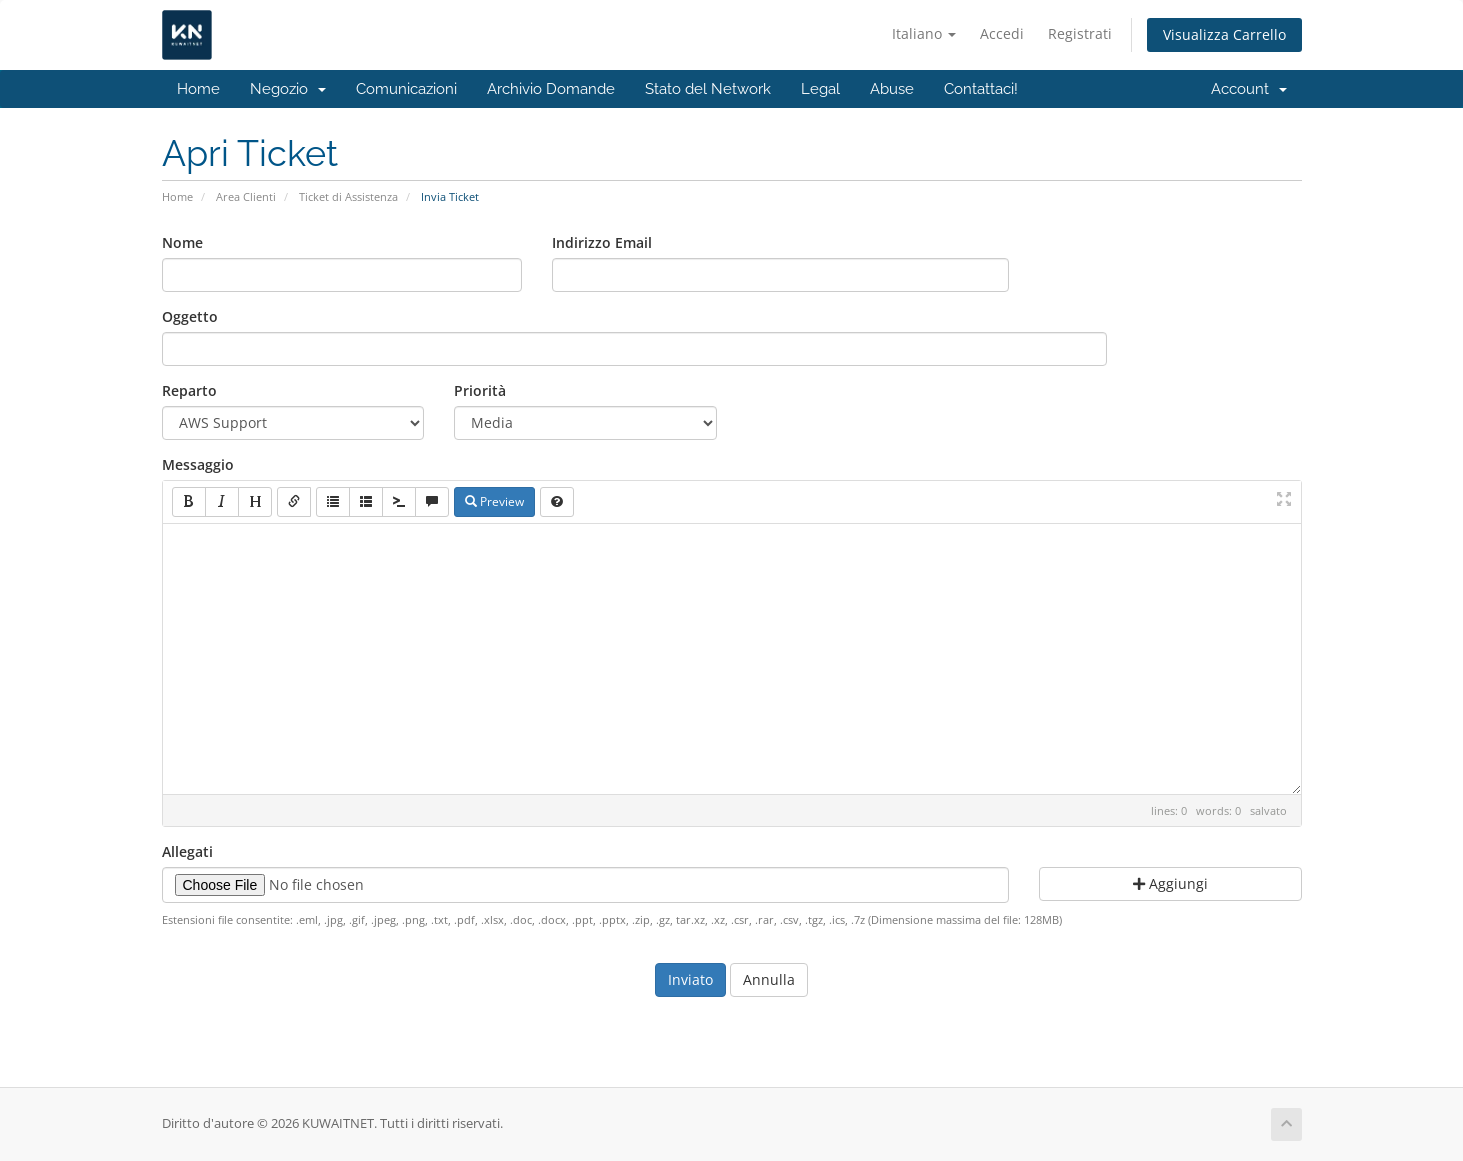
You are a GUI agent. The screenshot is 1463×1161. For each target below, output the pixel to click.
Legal (820, 89)
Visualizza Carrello (1224, 34)
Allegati (187, 851)
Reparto (189, 390)
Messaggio (198, 464)
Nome (182, 242)
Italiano (924, 33)
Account (1249, 89)
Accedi (1002, 33)
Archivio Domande (551, 89)
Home (198, 89)
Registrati (1080, 33)
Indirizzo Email (602, 242)
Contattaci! (981, 89)
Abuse (892, 89)
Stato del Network (708, 89)
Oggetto (190, 316)
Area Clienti (246, 196)
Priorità (480, 390)
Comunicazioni (406, 89)
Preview (494, 501)
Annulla (769, 979)
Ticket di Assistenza (348, 196)
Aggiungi (1170, 883)
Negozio (288, 89)
